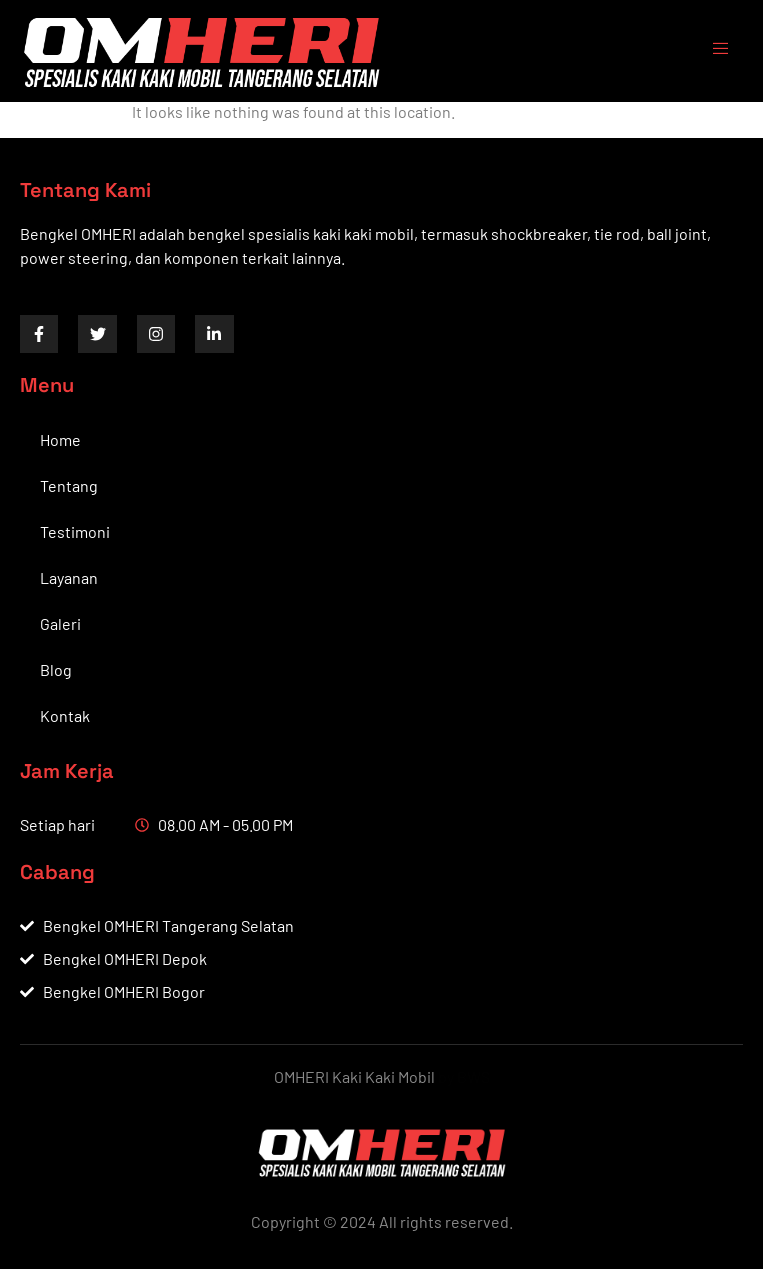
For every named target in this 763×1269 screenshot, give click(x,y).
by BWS (464, 1076)
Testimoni (75, 531)
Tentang (69, 485)
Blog (56, 669)
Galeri (60, 623)
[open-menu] (711, 51)
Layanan (69, 577)
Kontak (65, 715)
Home (60, 439)
